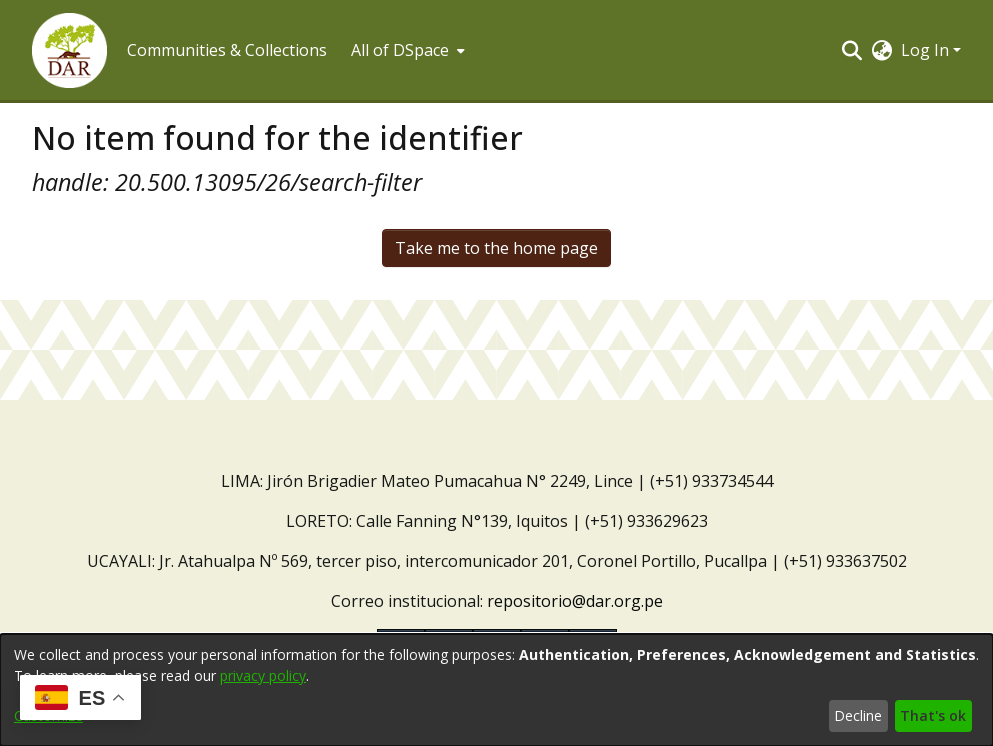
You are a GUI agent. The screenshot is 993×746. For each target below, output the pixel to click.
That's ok (933, 715)
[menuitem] (406, 50)
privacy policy (263, 675)
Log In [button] (927, 50)
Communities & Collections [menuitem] (227, 50)
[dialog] (496, 690)
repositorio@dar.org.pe (575, 601)
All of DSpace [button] (400, 50)
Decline (858, 715)
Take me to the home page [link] (496, 248)
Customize (48, 715)
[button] (69, 50)
